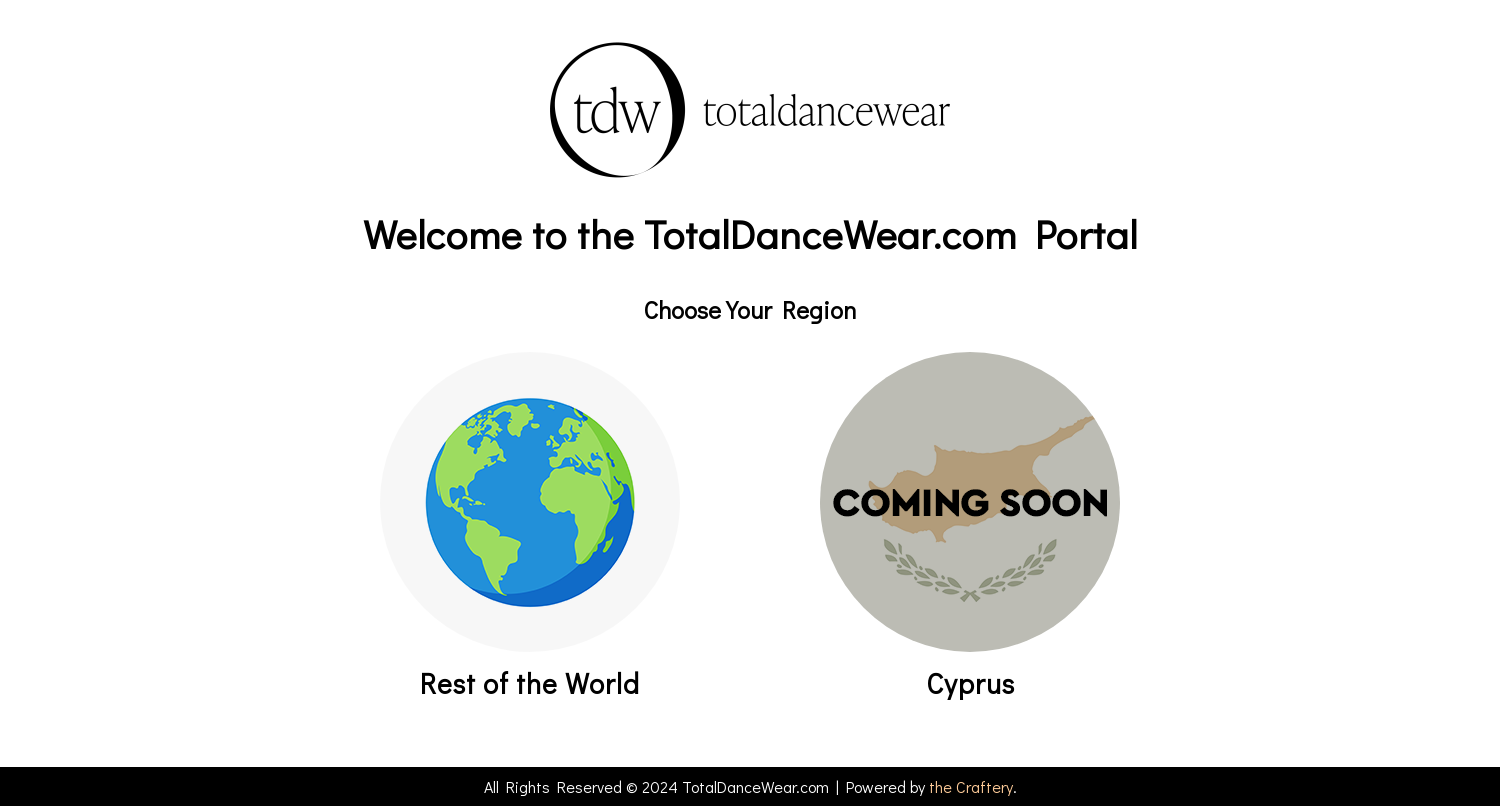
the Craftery (971, 786)
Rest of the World (530, 683)
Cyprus (970, 683)
